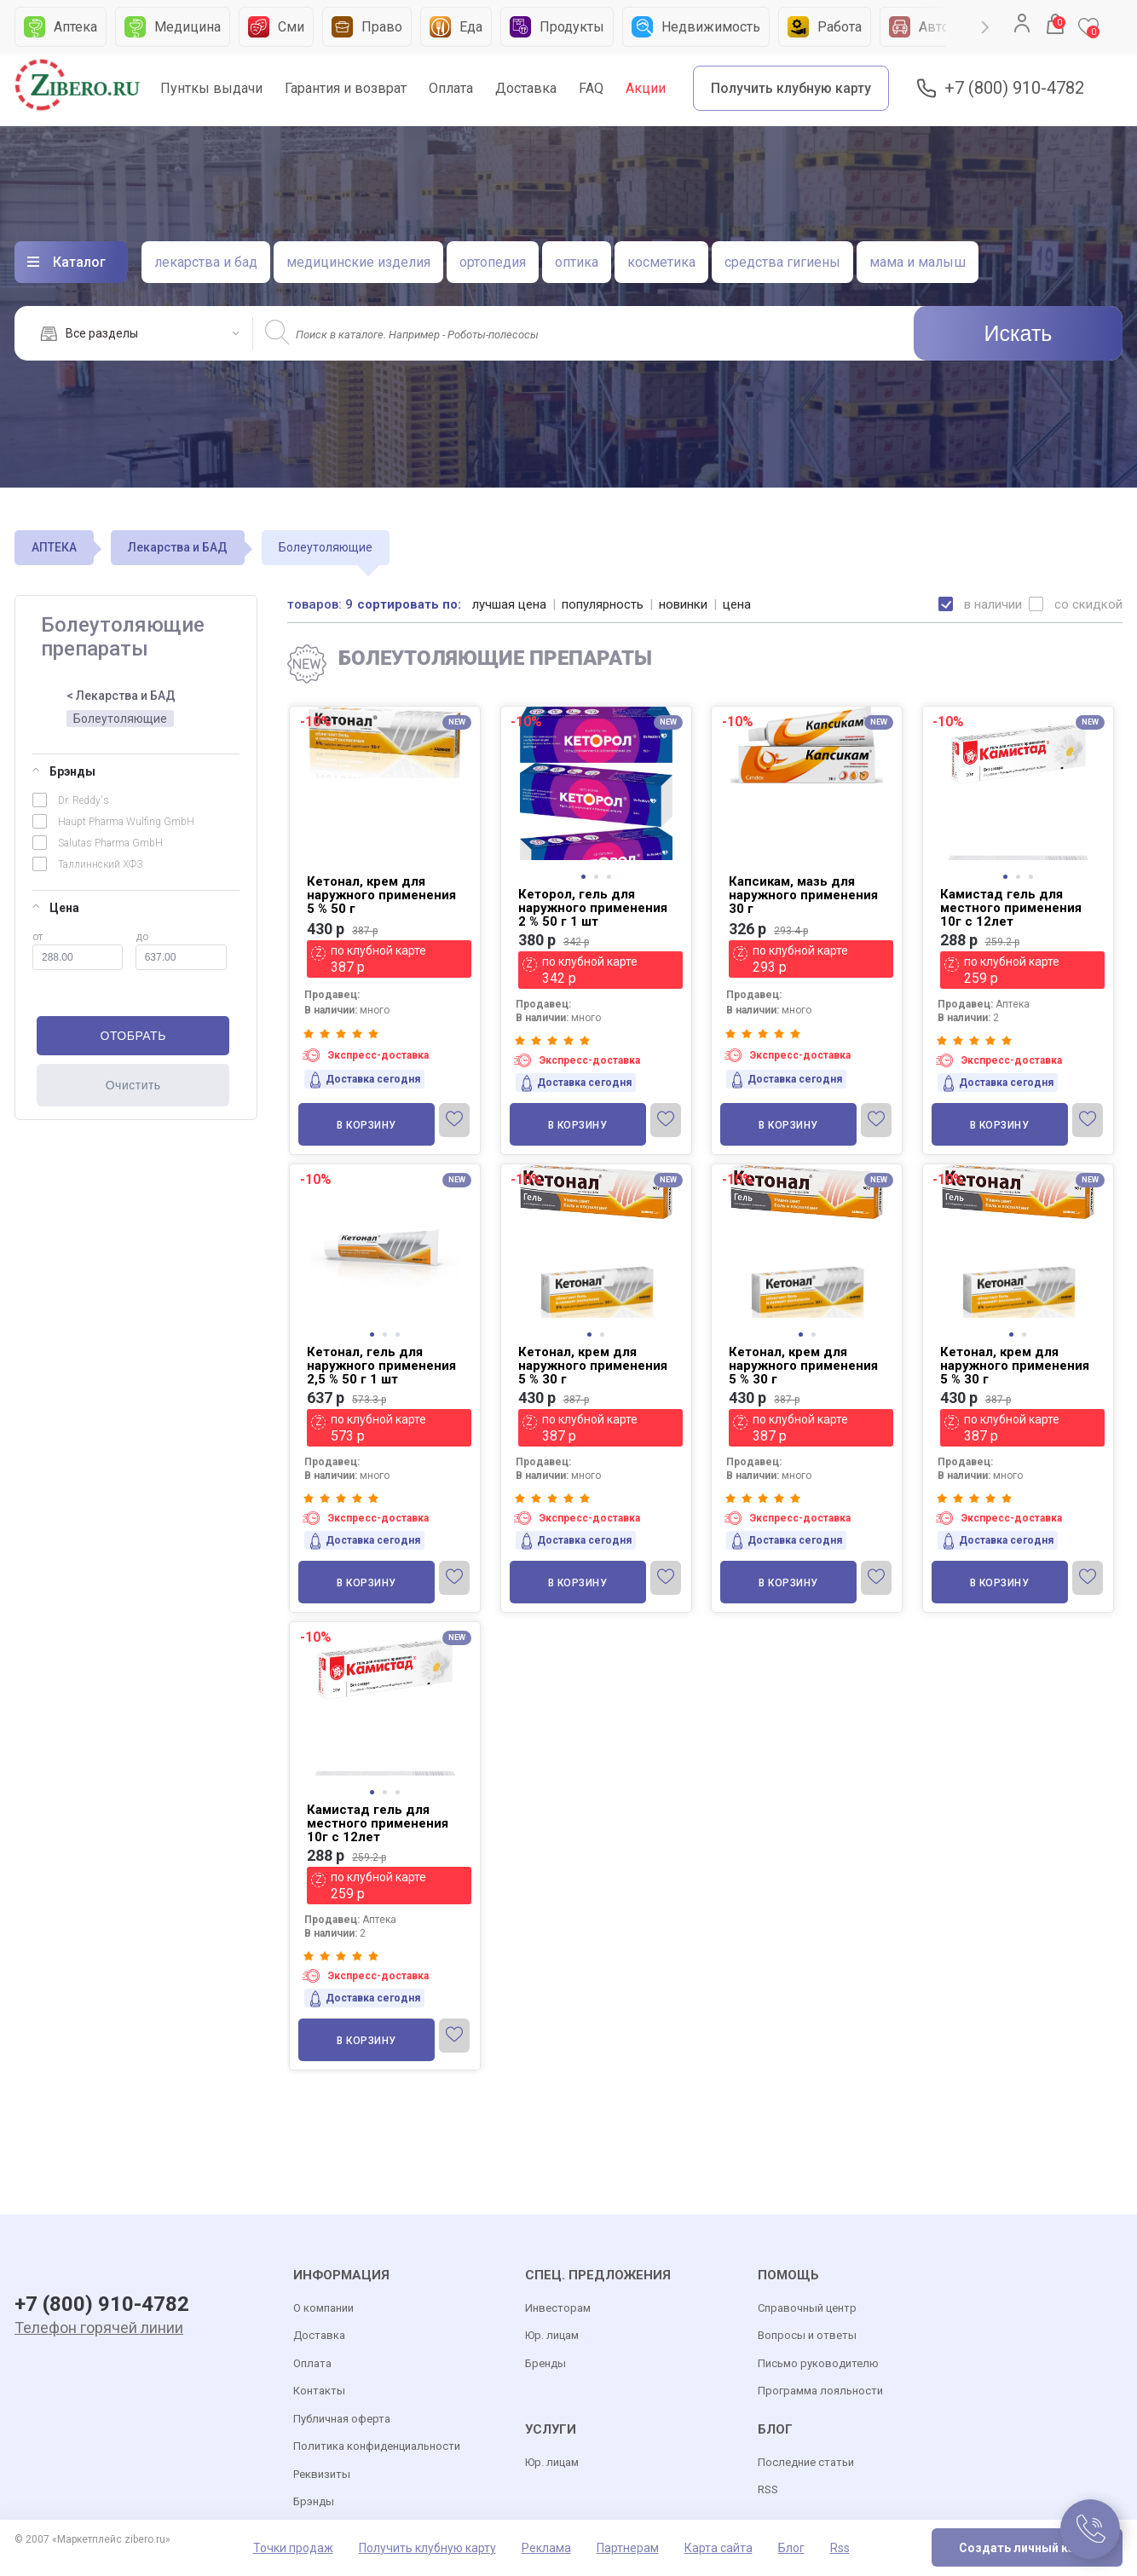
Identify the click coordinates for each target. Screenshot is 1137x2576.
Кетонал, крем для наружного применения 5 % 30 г (592, 1365)
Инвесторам (558, 2308)
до (181, 950)
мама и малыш (917, 262)
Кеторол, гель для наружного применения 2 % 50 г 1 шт (592, 908)
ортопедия (492, 262)
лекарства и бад (205, 262)
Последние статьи (806, 2462)
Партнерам (628, 2548)
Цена (55, 908)
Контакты (319, 2390)
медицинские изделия (358, 262)
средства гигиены (782, 262)
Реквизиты (321, 2474)
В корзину (366, 1125)
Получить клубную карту (791, 88)
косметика (661, 262)
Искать (1018, 333)
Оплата (451, 88)
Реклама (546, 2548)
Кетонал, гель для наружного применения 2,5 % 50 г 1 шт (381, 1365)
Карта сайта (718, 2548)
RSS (768, 2489)
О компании (323, 2308)
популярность (603, 604)
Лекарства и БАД (178, 547)
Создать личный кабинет (1034, 2548)
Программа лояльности (820, 2390)
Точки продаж (293, 2548)
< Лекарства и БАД (121, 695)
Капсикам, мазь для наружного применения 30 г (803, 895)
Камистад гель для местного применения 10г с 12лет (1011, 908)
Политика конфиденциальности (376, 2446)
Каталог (79, 262)
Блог (791, 2548)
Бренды (545, 2363)
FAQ (591, 88)
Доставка (526, 88)
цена (737, 604)
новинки (683, 604)
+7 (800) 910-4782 (1014, 88)
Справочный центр (807, 2308)
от (77, 950)
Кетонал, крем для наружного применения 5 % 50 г (381, 895)
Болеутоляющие (120, 718)
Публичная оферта (341, 2418)
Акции (646, 88)
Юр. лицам (552, 2335)
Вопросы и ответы (807, 2335)
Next (985, 27)
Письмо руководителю (818, 2363)
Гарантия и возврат (346, 88)
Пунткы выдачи (211, 88)
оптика (576, 262)
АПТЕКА (54, 547)
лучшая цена (509, 604)
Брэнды (63, 771)
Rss (840, 2548)
